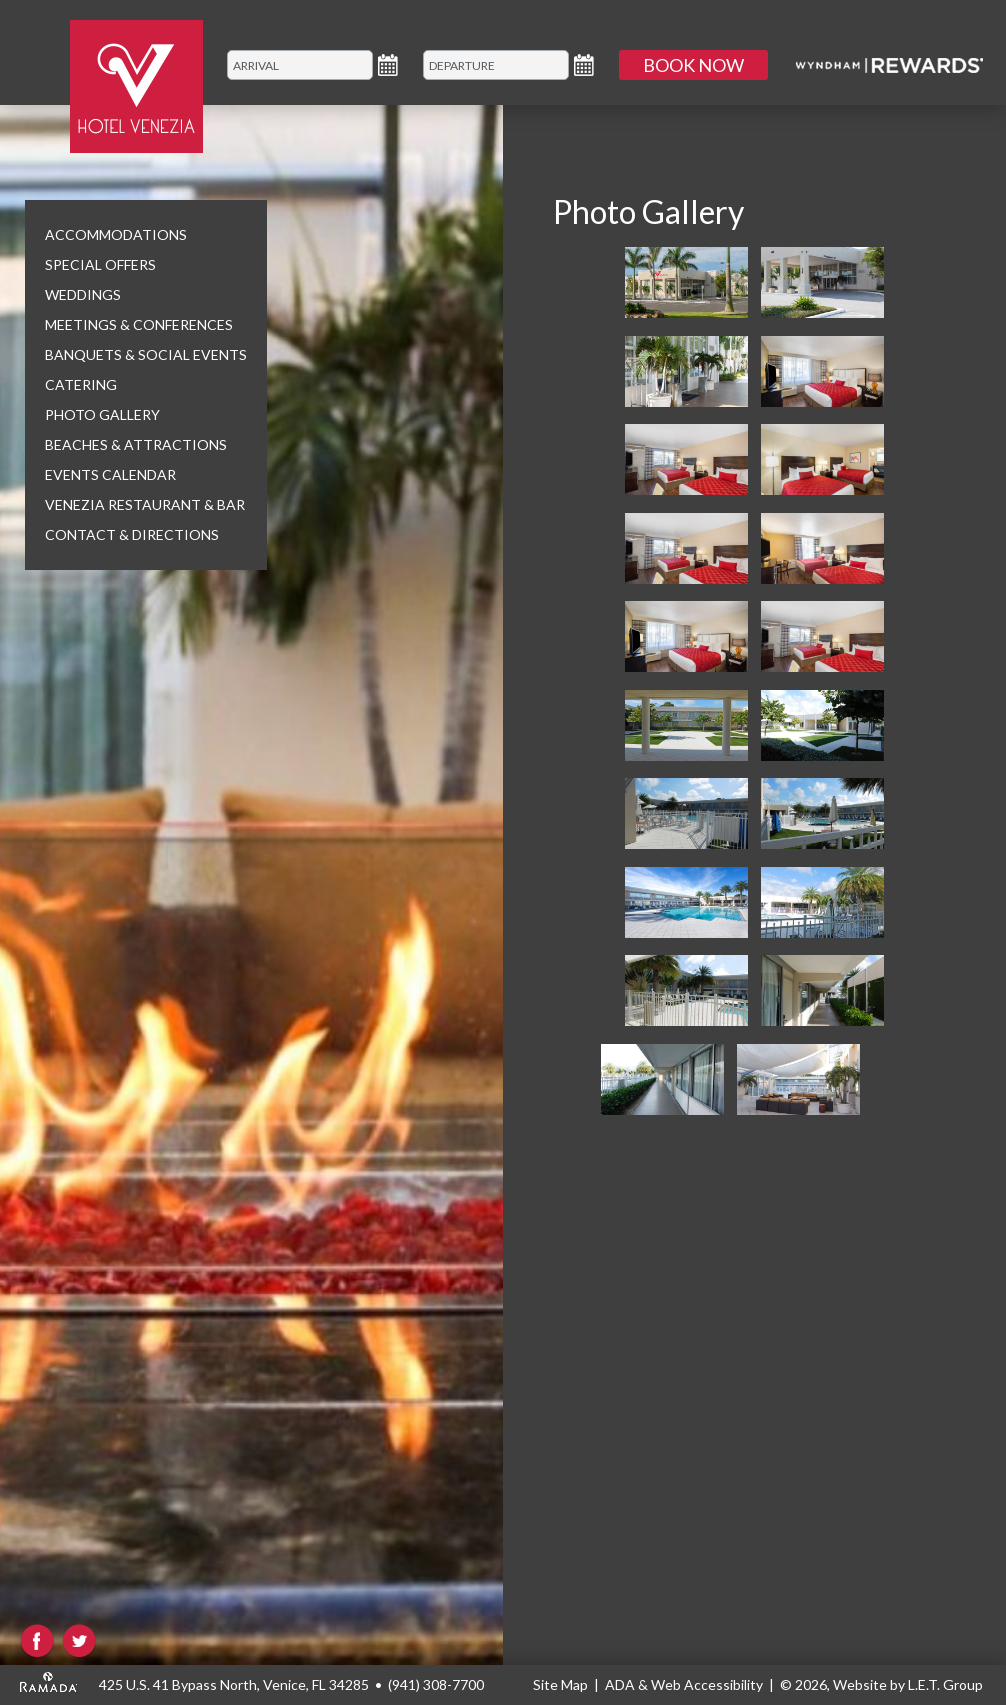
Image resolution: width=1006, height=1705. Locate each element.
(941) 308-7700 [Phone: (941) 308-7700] (436, 1684)
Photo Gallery (102, 414)
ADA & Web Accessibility (684, 1684)
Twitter (79, 1641)
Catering (81, 384)
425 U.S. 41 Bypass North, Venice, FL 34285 (234, 1684)
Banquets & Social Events (146, 354)
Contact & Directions (132, 534)
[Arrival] (300, 65)
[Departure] (496, 65)
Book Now (693, 65)
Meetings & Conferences (139, 324)
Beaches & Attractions (136, 444)
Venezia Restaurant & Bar (145, 504)
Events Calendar (110, 474)
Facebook (37, 1641)
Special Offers (100, 264)
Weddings (83, 294)
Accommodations (116, 234)
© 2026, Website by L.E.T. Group (881, 1684)
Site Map (560, 1684)
